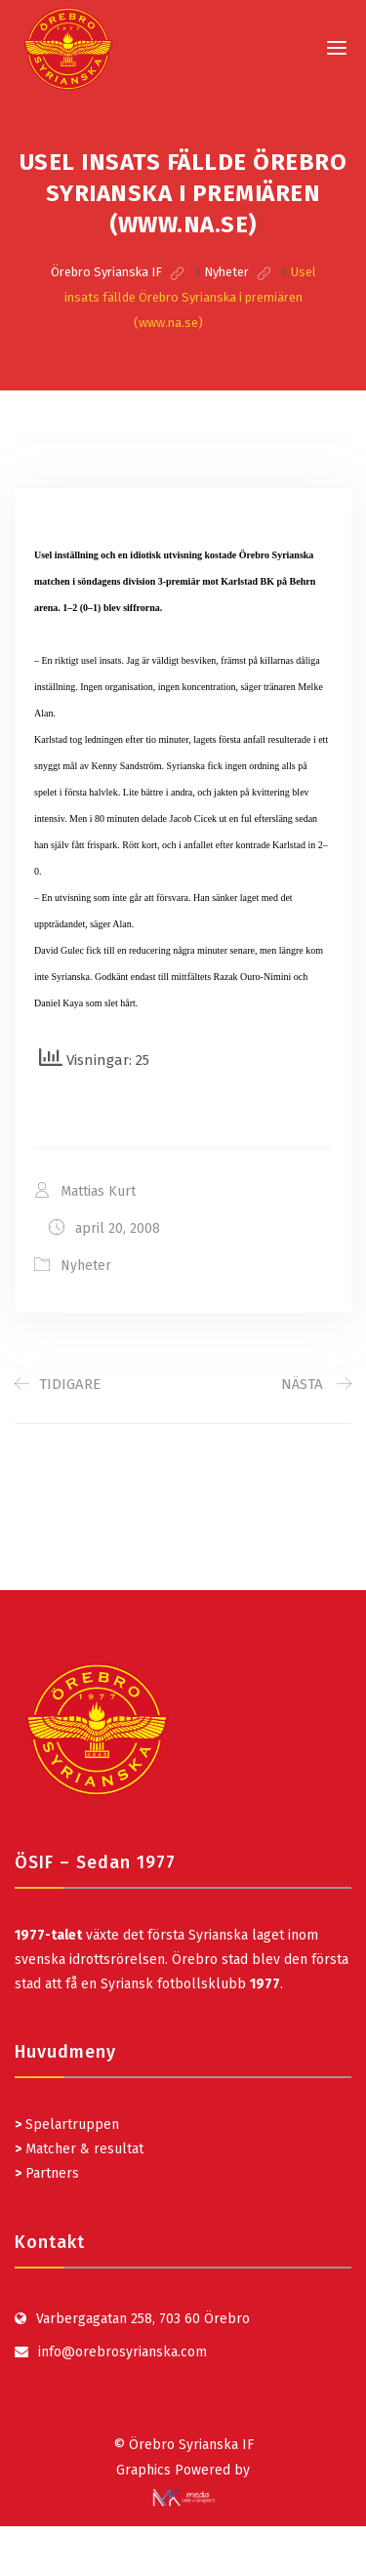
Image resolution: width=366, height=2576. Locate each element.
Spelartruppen (70, 2124)
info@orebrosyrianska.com (122, 2352)
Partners (47, 2173)
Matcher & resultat (79, 2149)
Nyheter (86, 1265)
